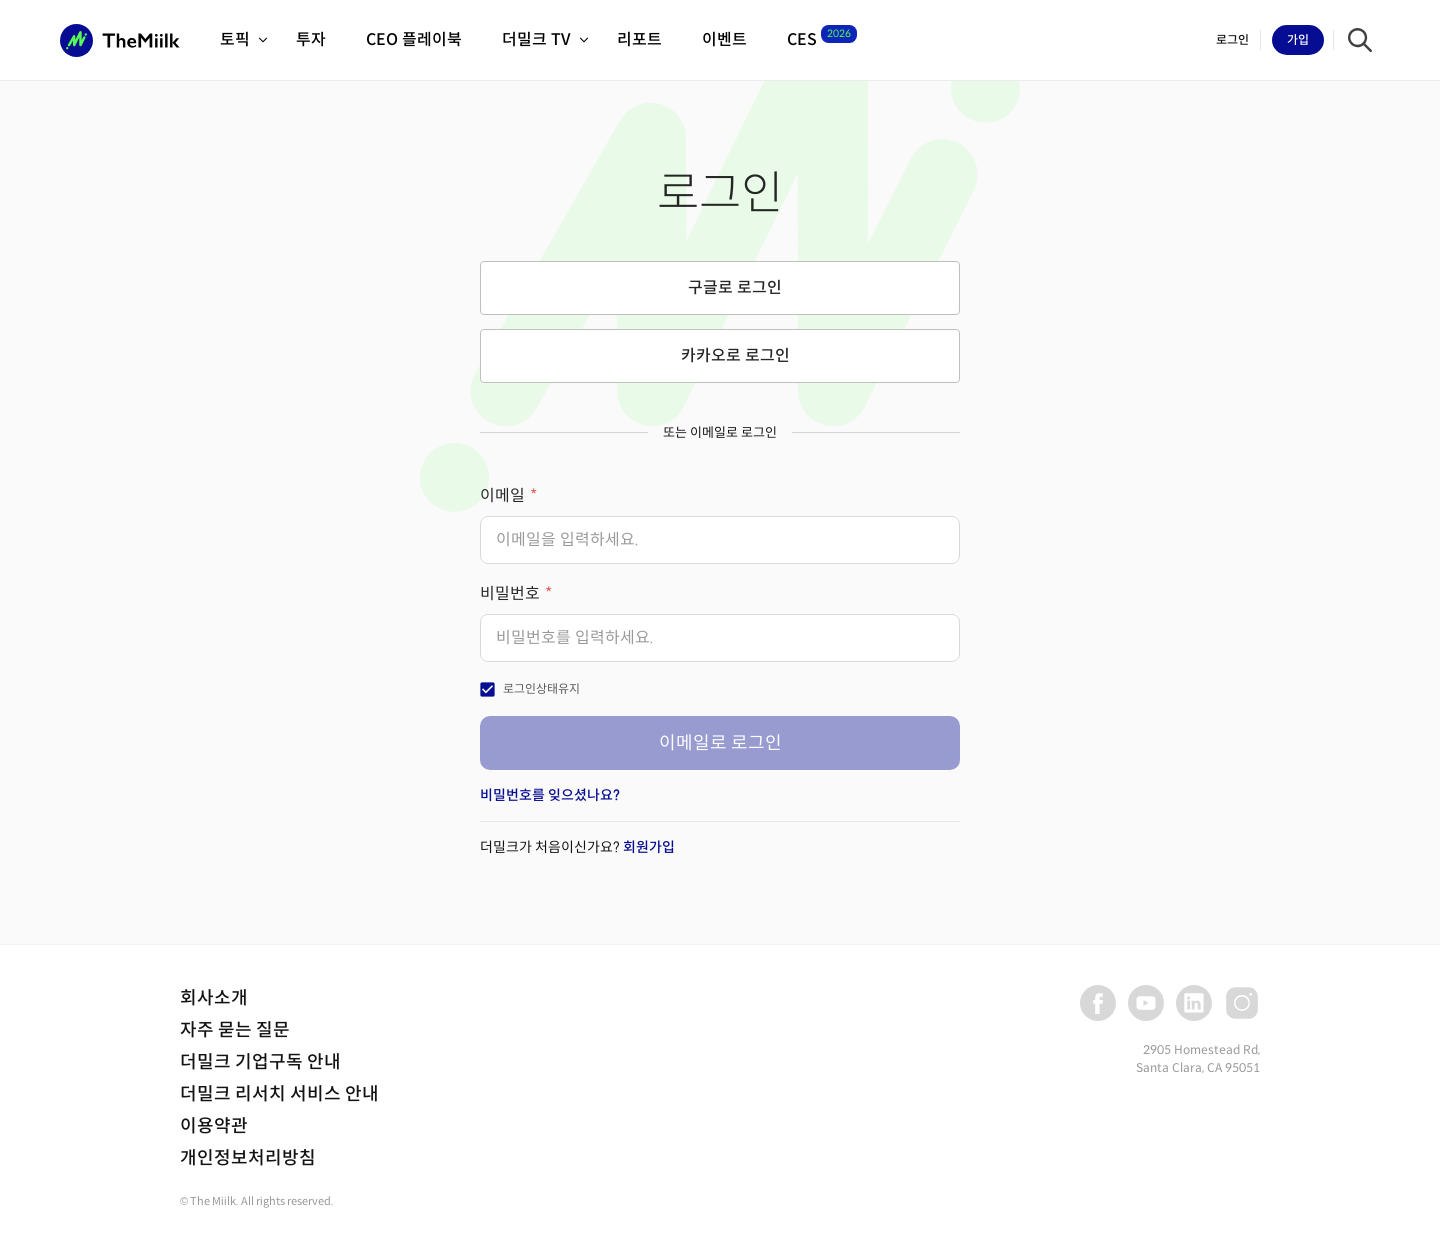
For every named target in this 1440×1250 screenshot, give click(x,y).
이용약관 (214, 1126)
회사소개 (214, 998)
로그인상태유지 (541, 688)
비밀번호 (510, 593)
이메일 (502, 495)
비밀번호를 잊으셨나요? (550, 795)
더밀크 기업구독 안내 (260, 1062)
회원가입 (649, 847)
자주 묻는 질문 (235, 1030)
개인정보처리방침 (248, 1158)
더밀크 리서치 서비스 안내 (279, 1094)
